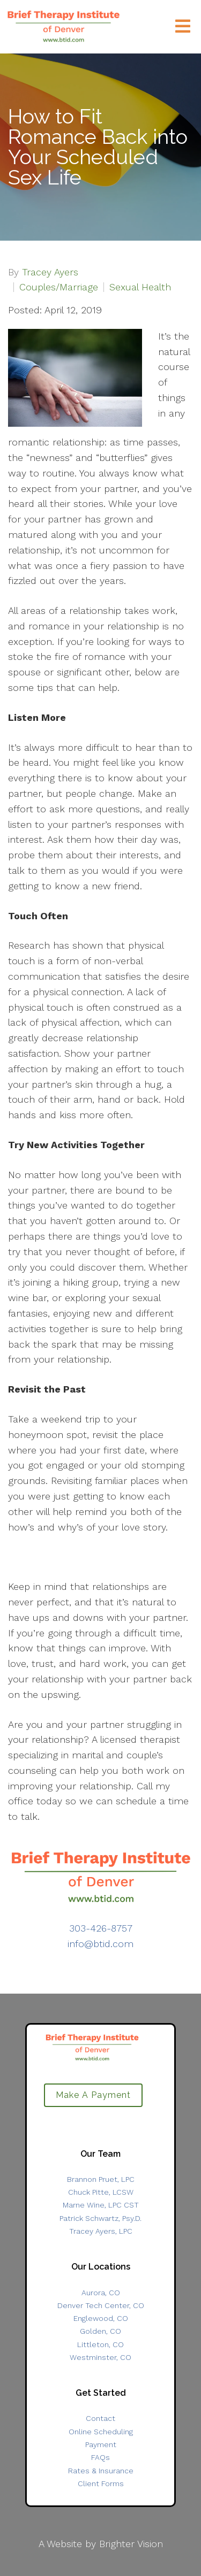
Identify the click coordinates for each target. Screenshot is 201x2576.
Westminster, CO (100, 2357)
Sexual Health (140, 287)
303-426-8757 (100, 1928)
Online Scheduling (101, 2431)
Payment (100, 2444)
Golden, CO (100, 2331)
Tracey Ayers (50, 272)
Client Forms (101, 2483)
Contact (100, 2418)
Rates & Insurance (100, 2470)
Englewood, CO (100, 2318)
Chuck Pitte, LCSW (100, 2192)
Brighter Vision (131, 2543)
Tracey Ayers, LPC (100, 2231)
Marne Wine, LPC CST (101, 2205)
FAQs (100, 2457)
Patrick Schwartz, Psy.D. (100, 2218)
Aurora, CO (100, 2292)
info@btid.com (100, 1943)
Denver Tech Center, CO (100, 2305)
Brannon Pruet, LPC (101, 2179)
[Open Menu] (182, 27)
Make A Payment (93, 2095)
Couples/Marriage (58, 287)
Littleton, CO (100, 2344)
